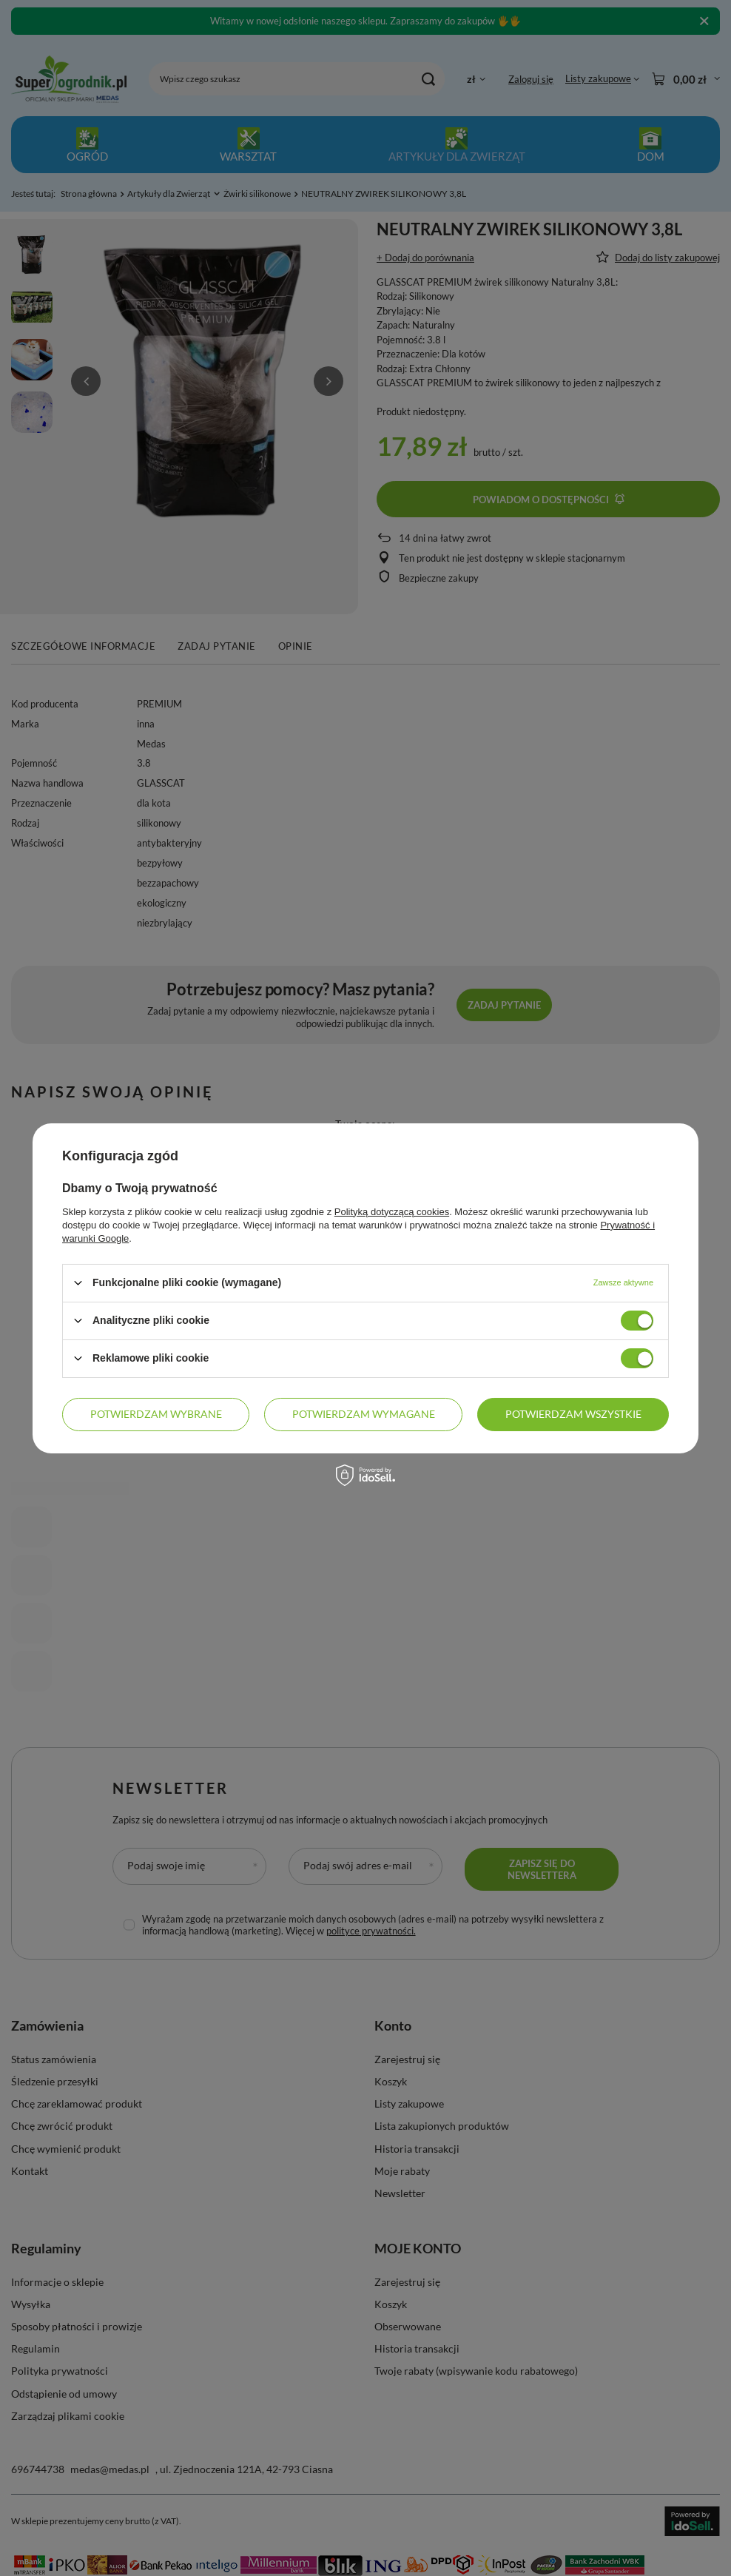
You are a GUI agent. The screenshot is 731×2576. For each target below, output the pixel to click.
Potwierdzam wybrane (156, 1414)
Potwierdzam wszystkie (573, 1414)
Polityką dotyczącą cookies (391, 1211)
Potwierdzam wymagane (363, 1414)
